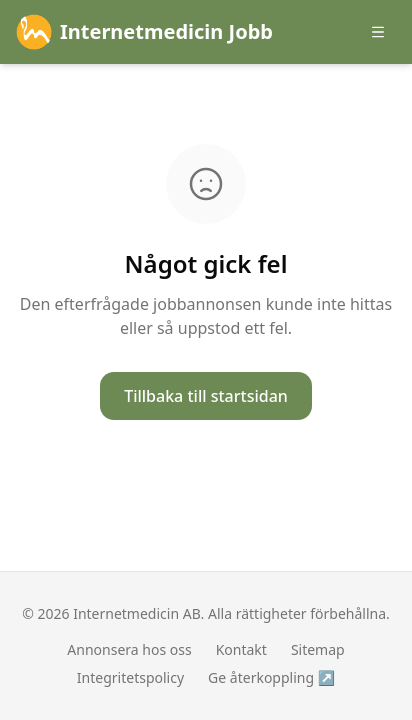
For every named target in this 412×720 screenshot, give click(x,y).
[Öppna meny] (378, 32)
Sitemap (318, 649)
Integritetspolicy (130, 677)
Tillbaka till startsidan (206, 396)
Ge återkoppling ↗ (271, 677)
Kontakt (241, 649)
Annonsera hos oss (129, 649)
